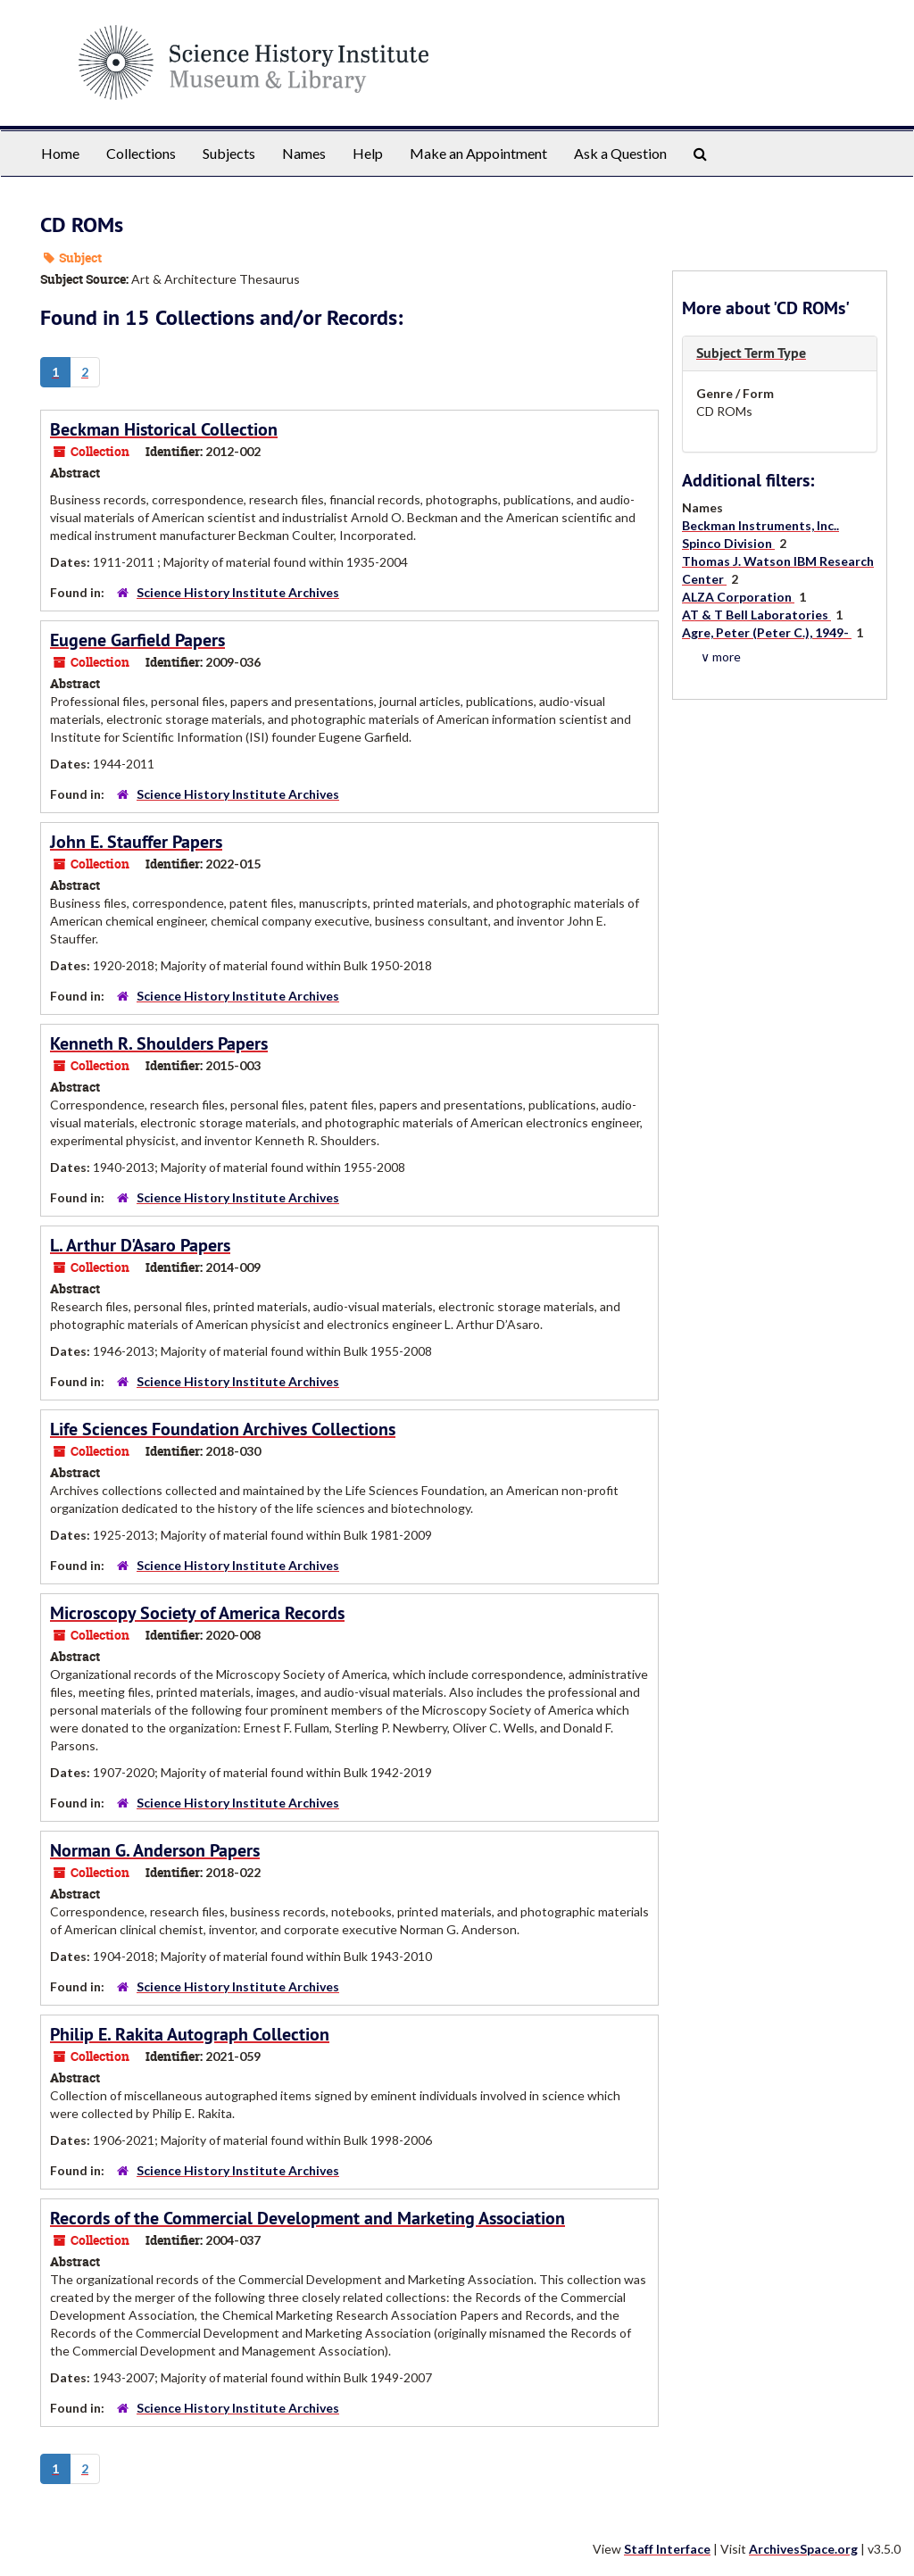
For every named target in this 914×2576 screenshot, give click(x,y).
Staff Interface (667, 2548)
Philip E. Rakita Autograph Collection (189, 2034)
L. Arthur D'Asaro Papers (140, 1245)
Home (60, 153)
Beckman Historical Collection (164, 429)
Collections (141, 153)
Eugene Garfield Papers (137, 640)
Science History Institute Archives (238, 592)
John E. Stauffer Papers (136, 841)
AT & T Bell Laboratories (756, 614)
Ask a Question (620, 153)
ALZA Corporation (738, 596)
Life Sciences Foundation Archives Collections (222, 1429)
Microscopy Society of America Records (197, 1613)
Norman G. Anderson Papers (155, 1850)
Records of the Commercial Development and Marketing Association (307, 2218)
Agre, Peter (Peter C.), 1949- (767, 632)
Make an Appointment (478, 153)
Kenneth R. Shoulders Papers (159, 1043)
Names (304, 153)
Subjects (229, 153)
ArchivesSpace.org (803, 2548)
